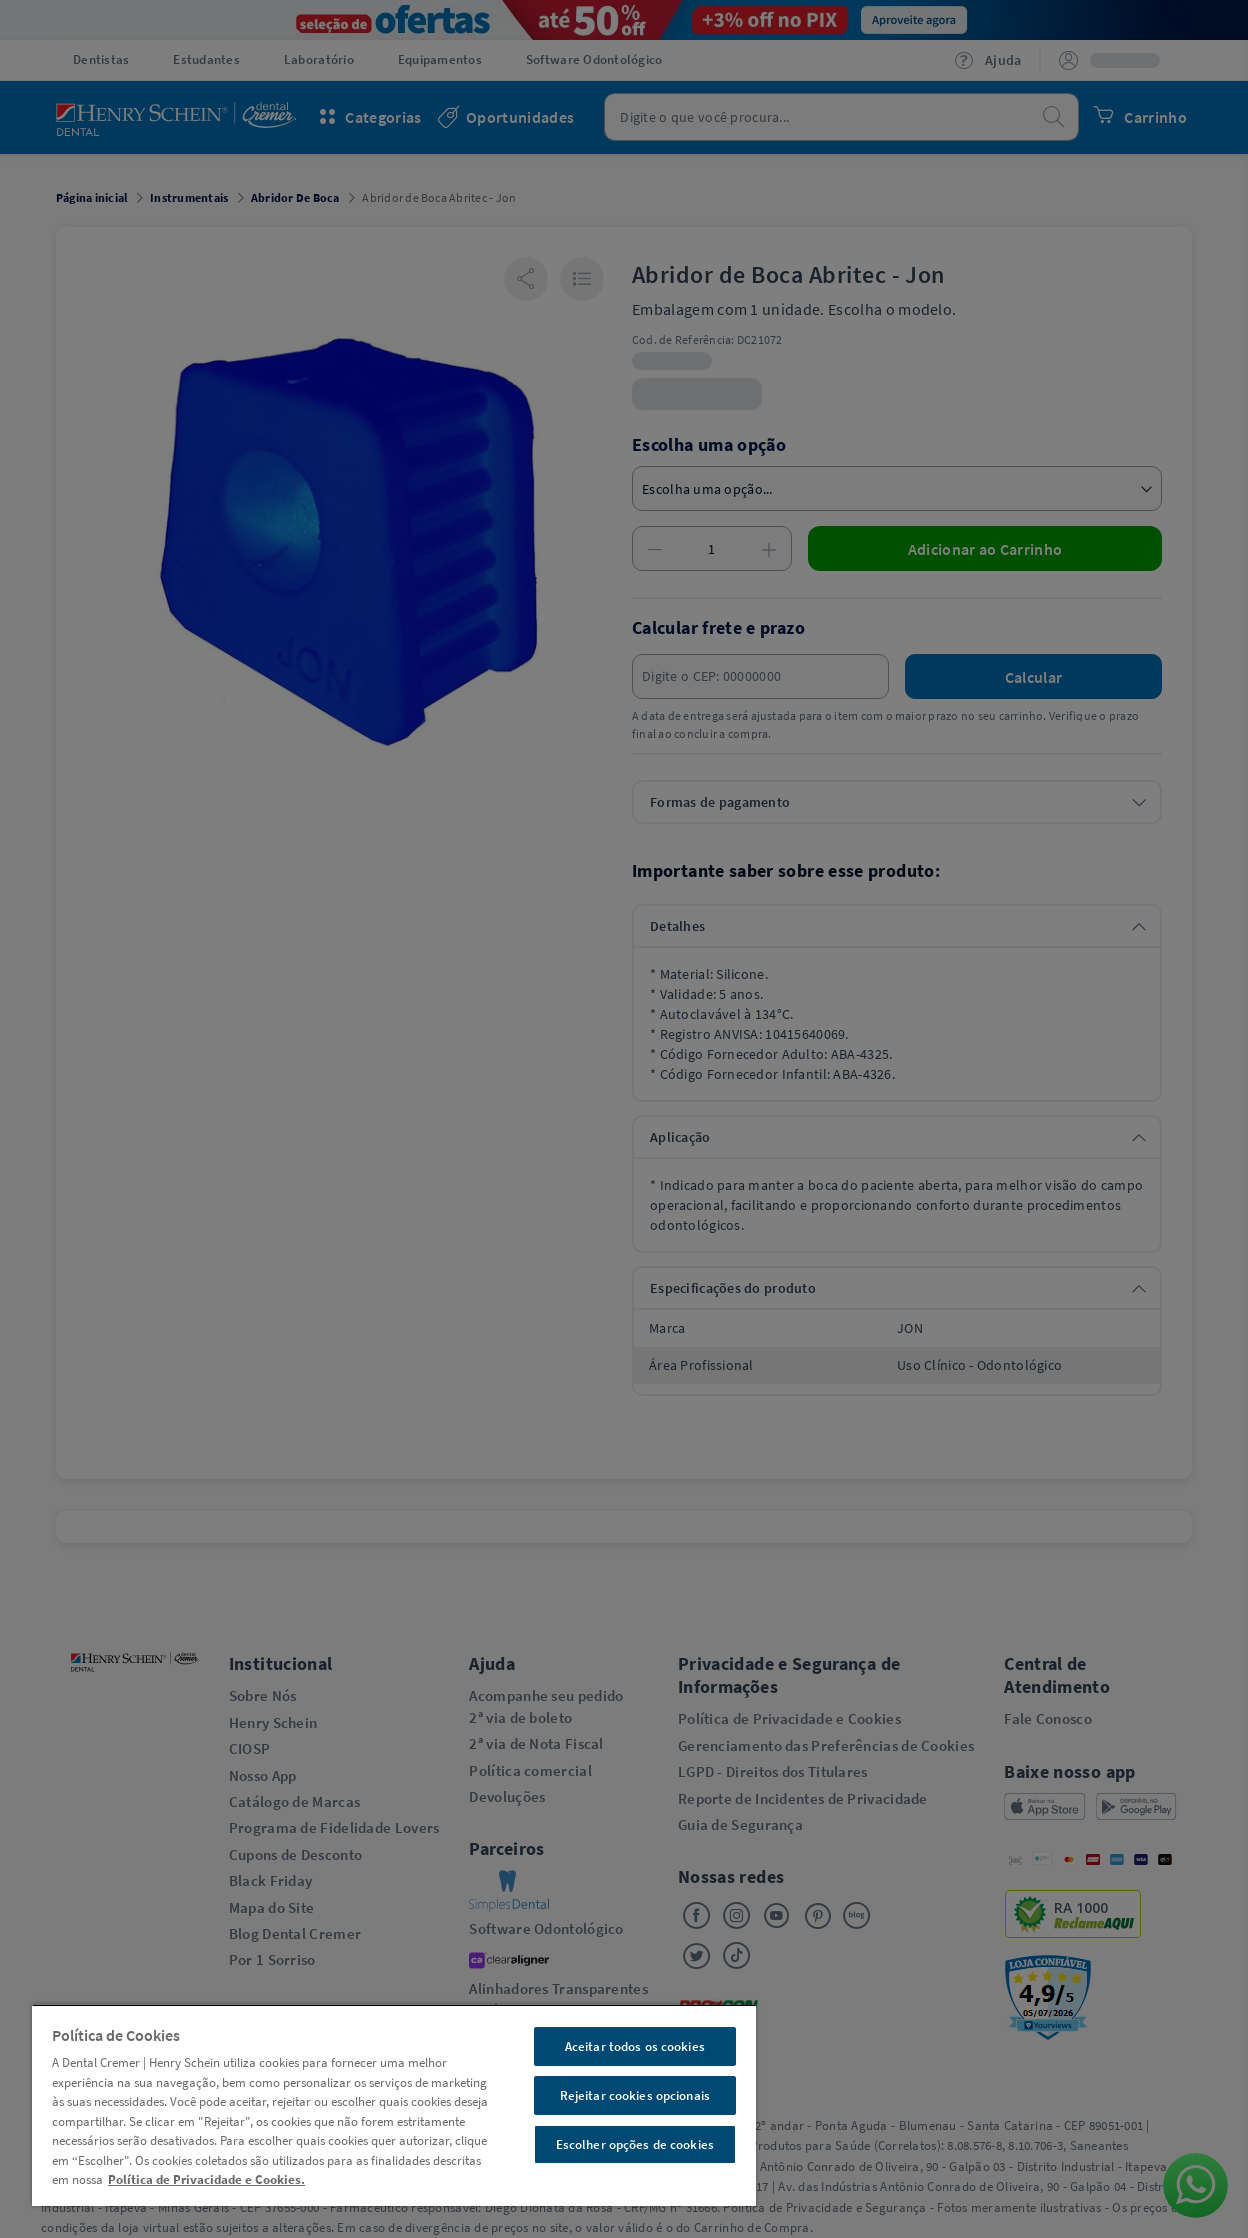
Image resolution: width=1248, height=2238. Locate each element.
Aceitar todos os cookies (635, 2046)
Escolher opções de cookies (635, 2144)
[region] (394, 2105)
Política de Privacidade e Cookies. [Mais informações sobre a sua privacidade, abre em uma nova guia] (206, 2179)
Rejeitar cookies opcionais (635, 2095)
